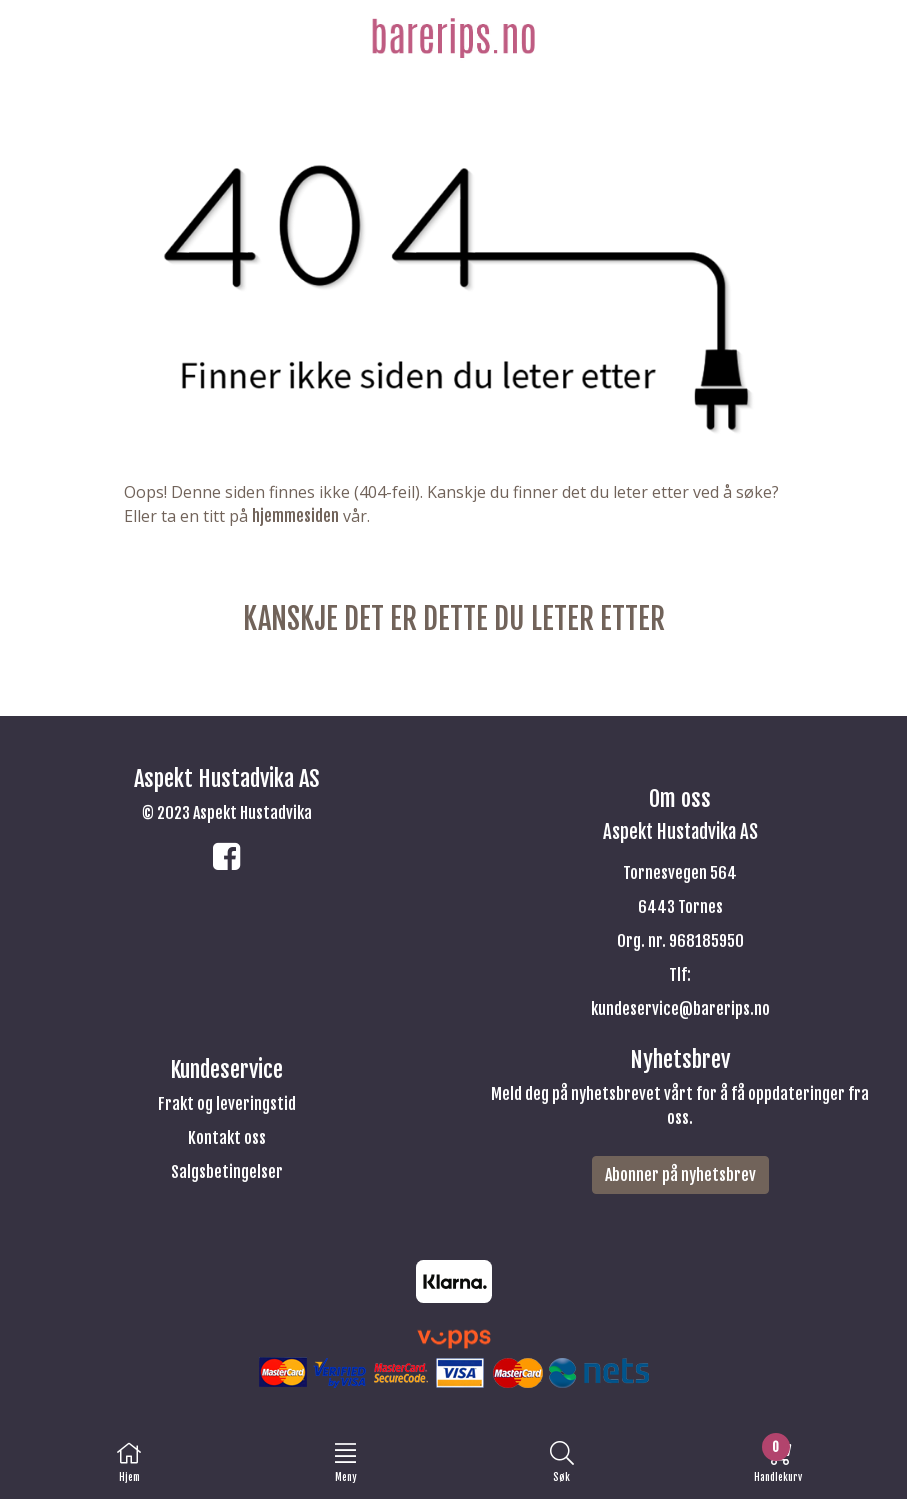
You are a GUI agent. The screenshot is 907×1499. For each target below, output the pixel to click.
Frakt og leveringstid (227, 1104)
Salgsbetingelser (227, 1172)
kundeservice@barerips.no (680, 1009)
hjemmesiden (295, 516)
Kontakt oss (227, 1138)
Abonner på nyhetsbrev (680, 1175)
